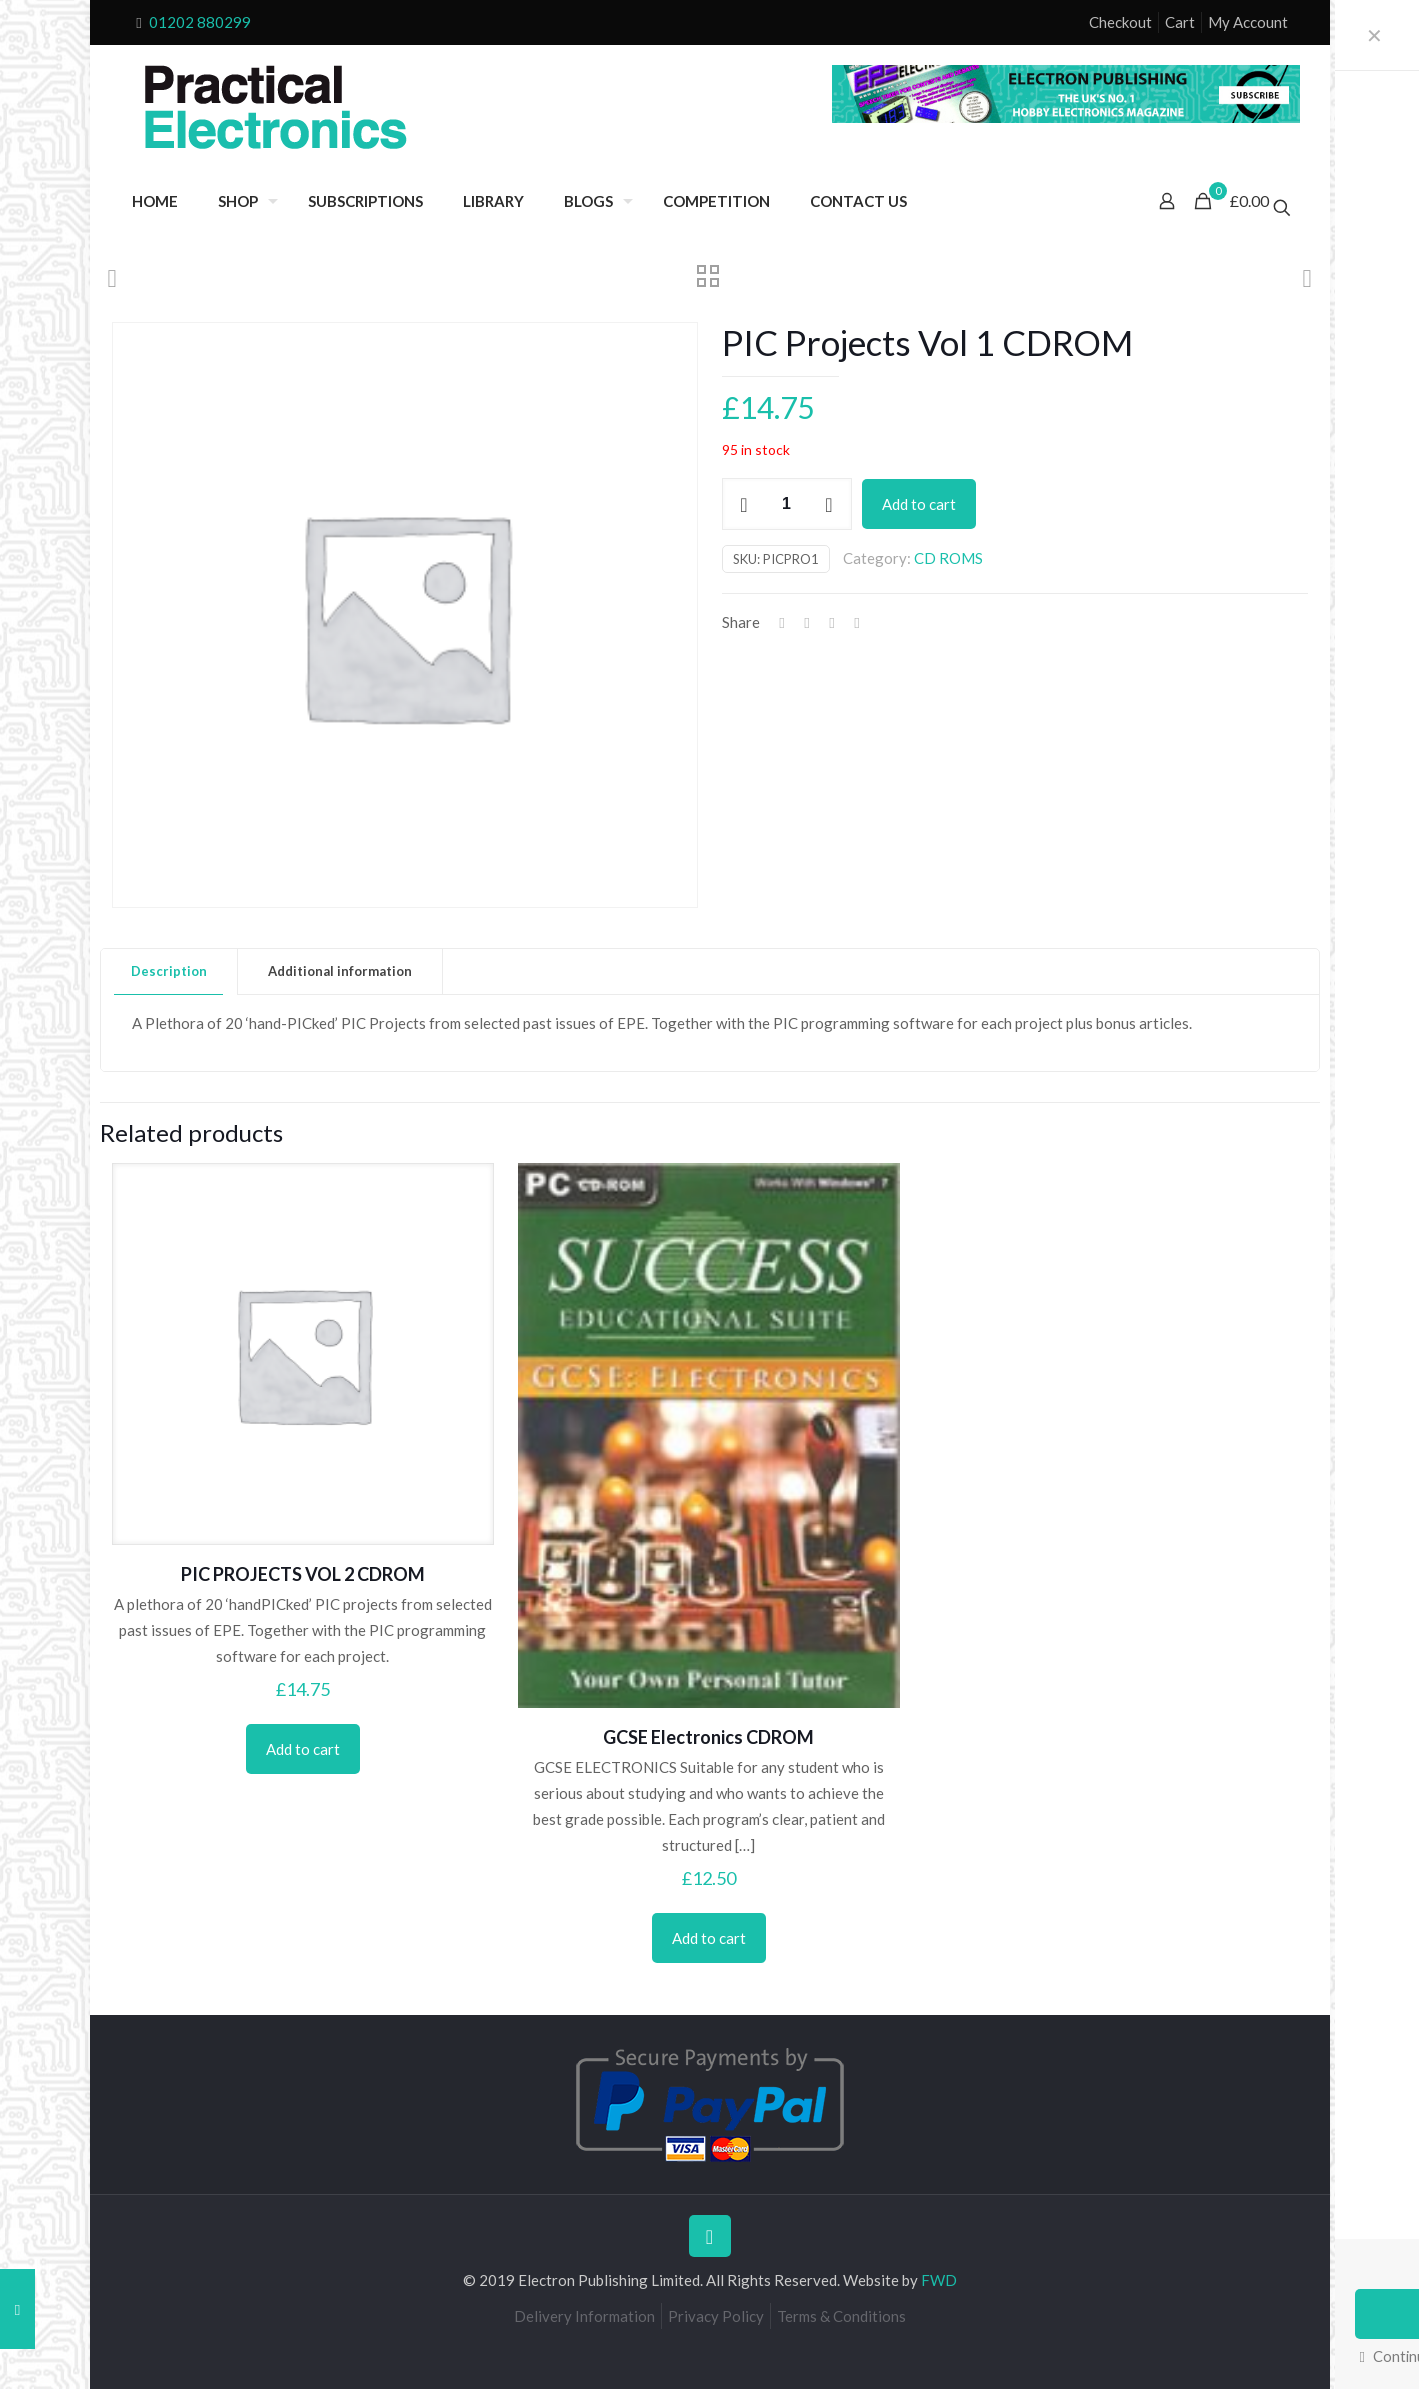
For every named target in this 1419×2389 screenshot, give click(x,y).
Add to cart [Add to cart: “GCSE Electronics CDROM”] (709, 1938)
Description (169, 971)
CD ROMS (948, 558)
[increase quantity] (829, 504)
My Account (1248, 22)
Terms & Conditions (841, 2316)
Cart (1180, 22)
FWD (939, 2280)
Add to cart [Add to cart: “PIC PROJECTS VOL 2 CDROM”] (303, 1749)
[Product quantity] (787, 504)
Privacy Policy (716, 2316)
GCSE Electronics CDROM (708, 1737)
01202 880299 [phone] (200, 22)
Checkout (1120, 22)
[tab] (169, 971)
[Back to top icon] (710, 2236)
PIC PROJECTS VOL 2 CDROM (303, 1574)
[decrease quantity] (744, 504)
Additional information (340, 971)
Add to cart (919, 504)
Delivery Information (584, 2316)
